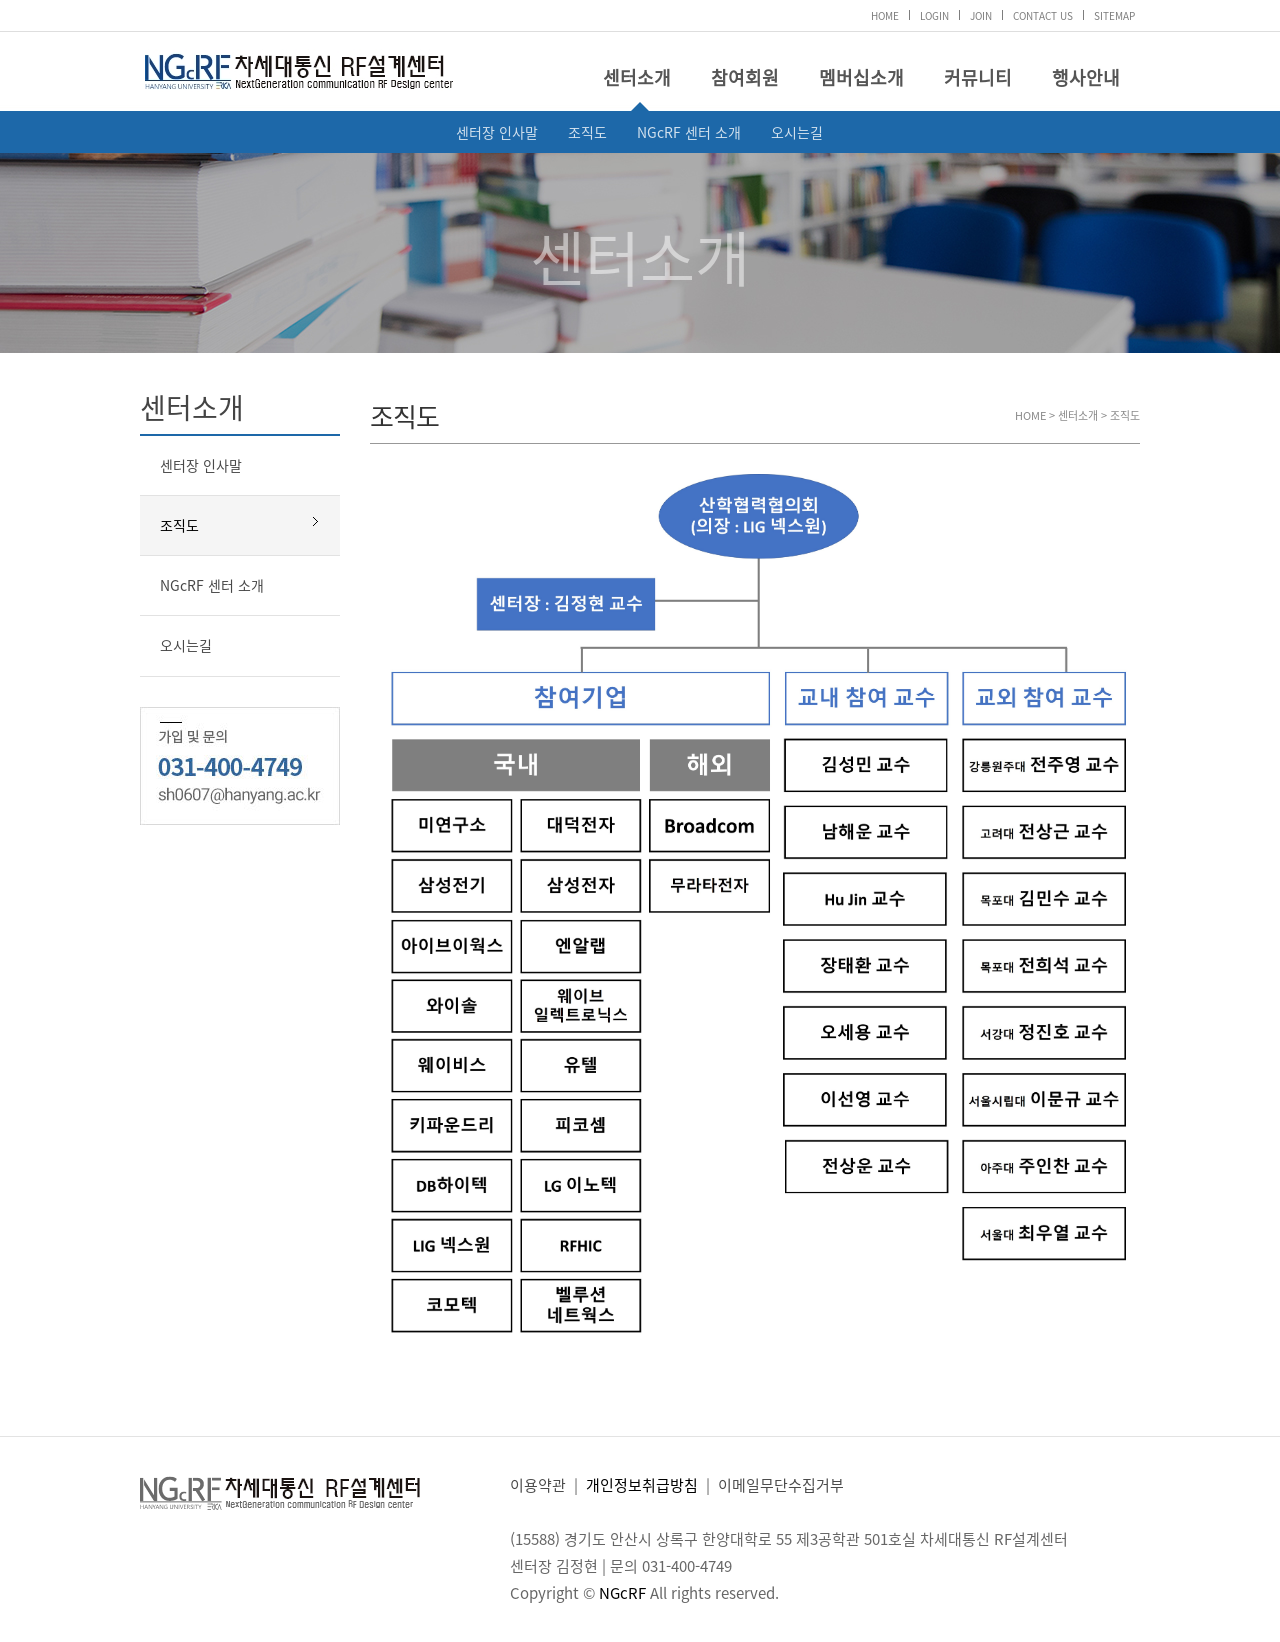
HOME (885, 15)
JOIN (981, 15)
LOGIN (934, 15)
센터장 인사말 (497, 132)
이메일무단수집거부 (781, 1485)
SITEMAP (1114, 15)
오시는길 (797, 132)
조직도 (587, 132)
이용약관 (538, 1485)
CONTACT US (1043, 15)
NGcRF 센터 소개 (689, 132)
